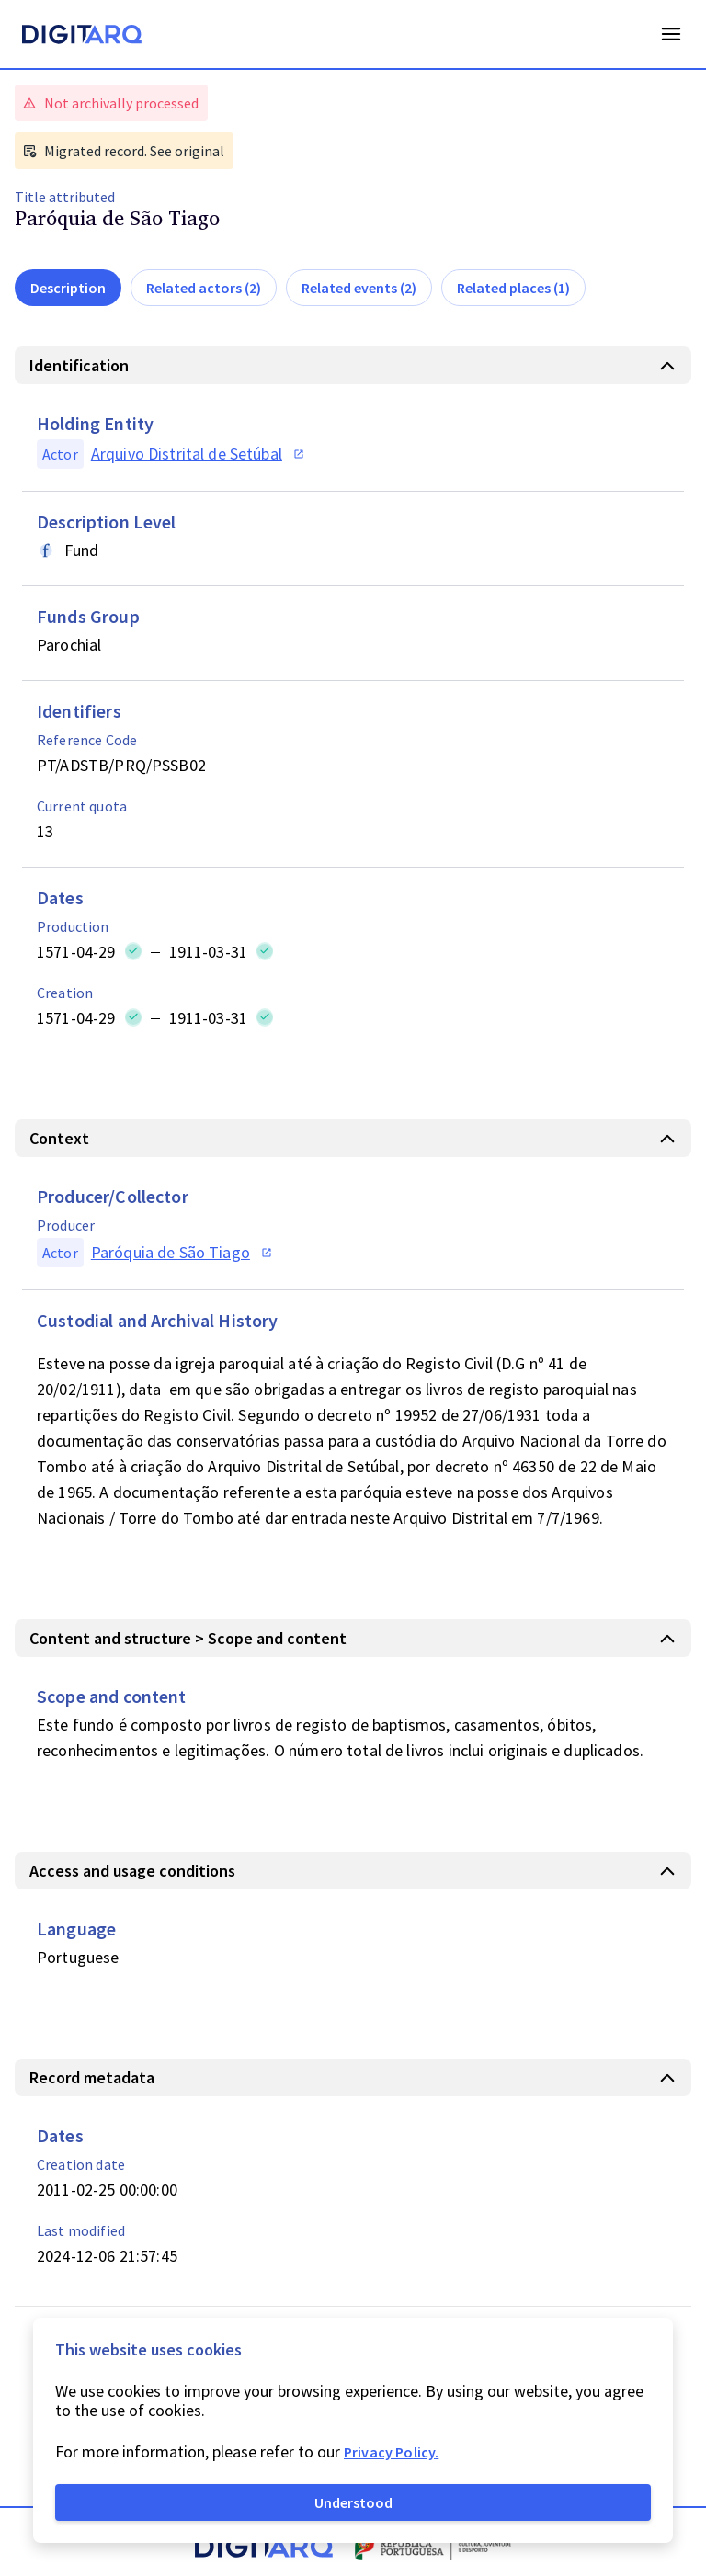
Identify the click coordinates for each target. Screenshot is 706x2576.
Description (68, 287)
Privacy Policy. (391, 2452)
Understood (353, 2502)
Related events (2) (359, 287)
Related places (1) (513, 287)
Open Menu (671, 34)
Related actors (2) (203, 287)
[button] (353, 365)
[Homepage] (82, 37)
